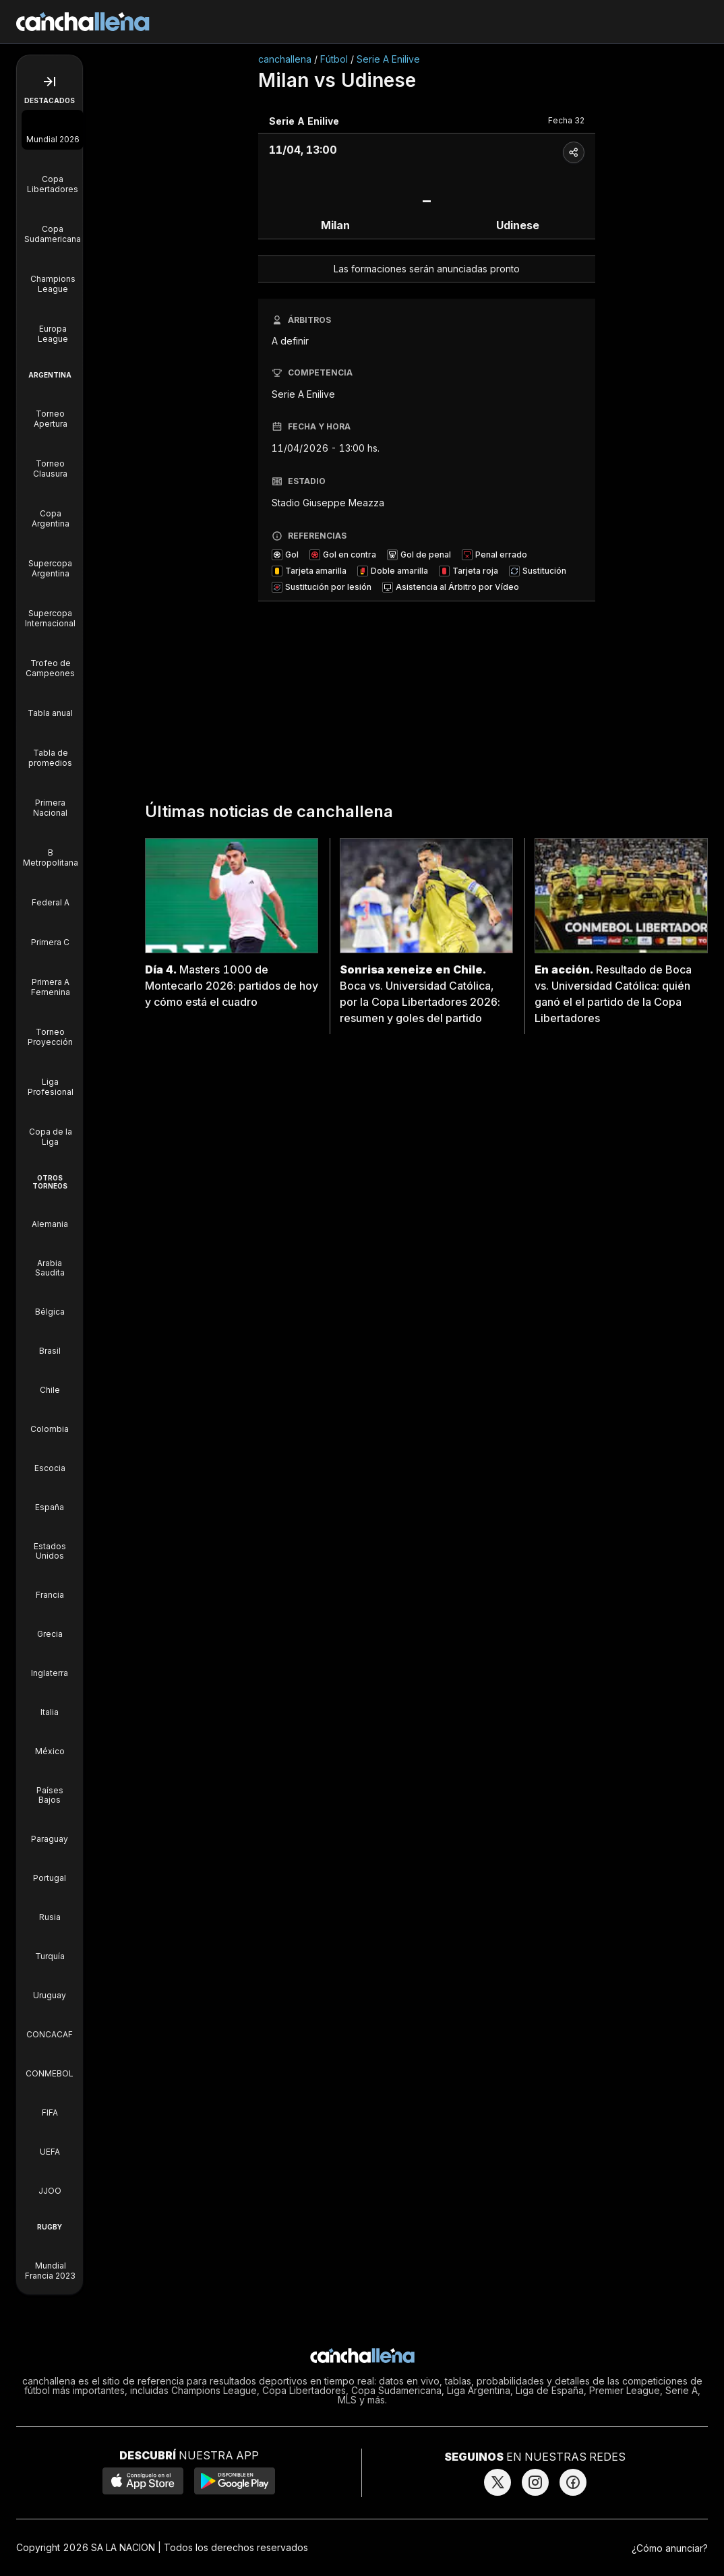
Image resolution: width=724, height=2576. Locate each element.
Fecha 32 (566, 120)
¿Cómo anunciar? (670, 2548)
